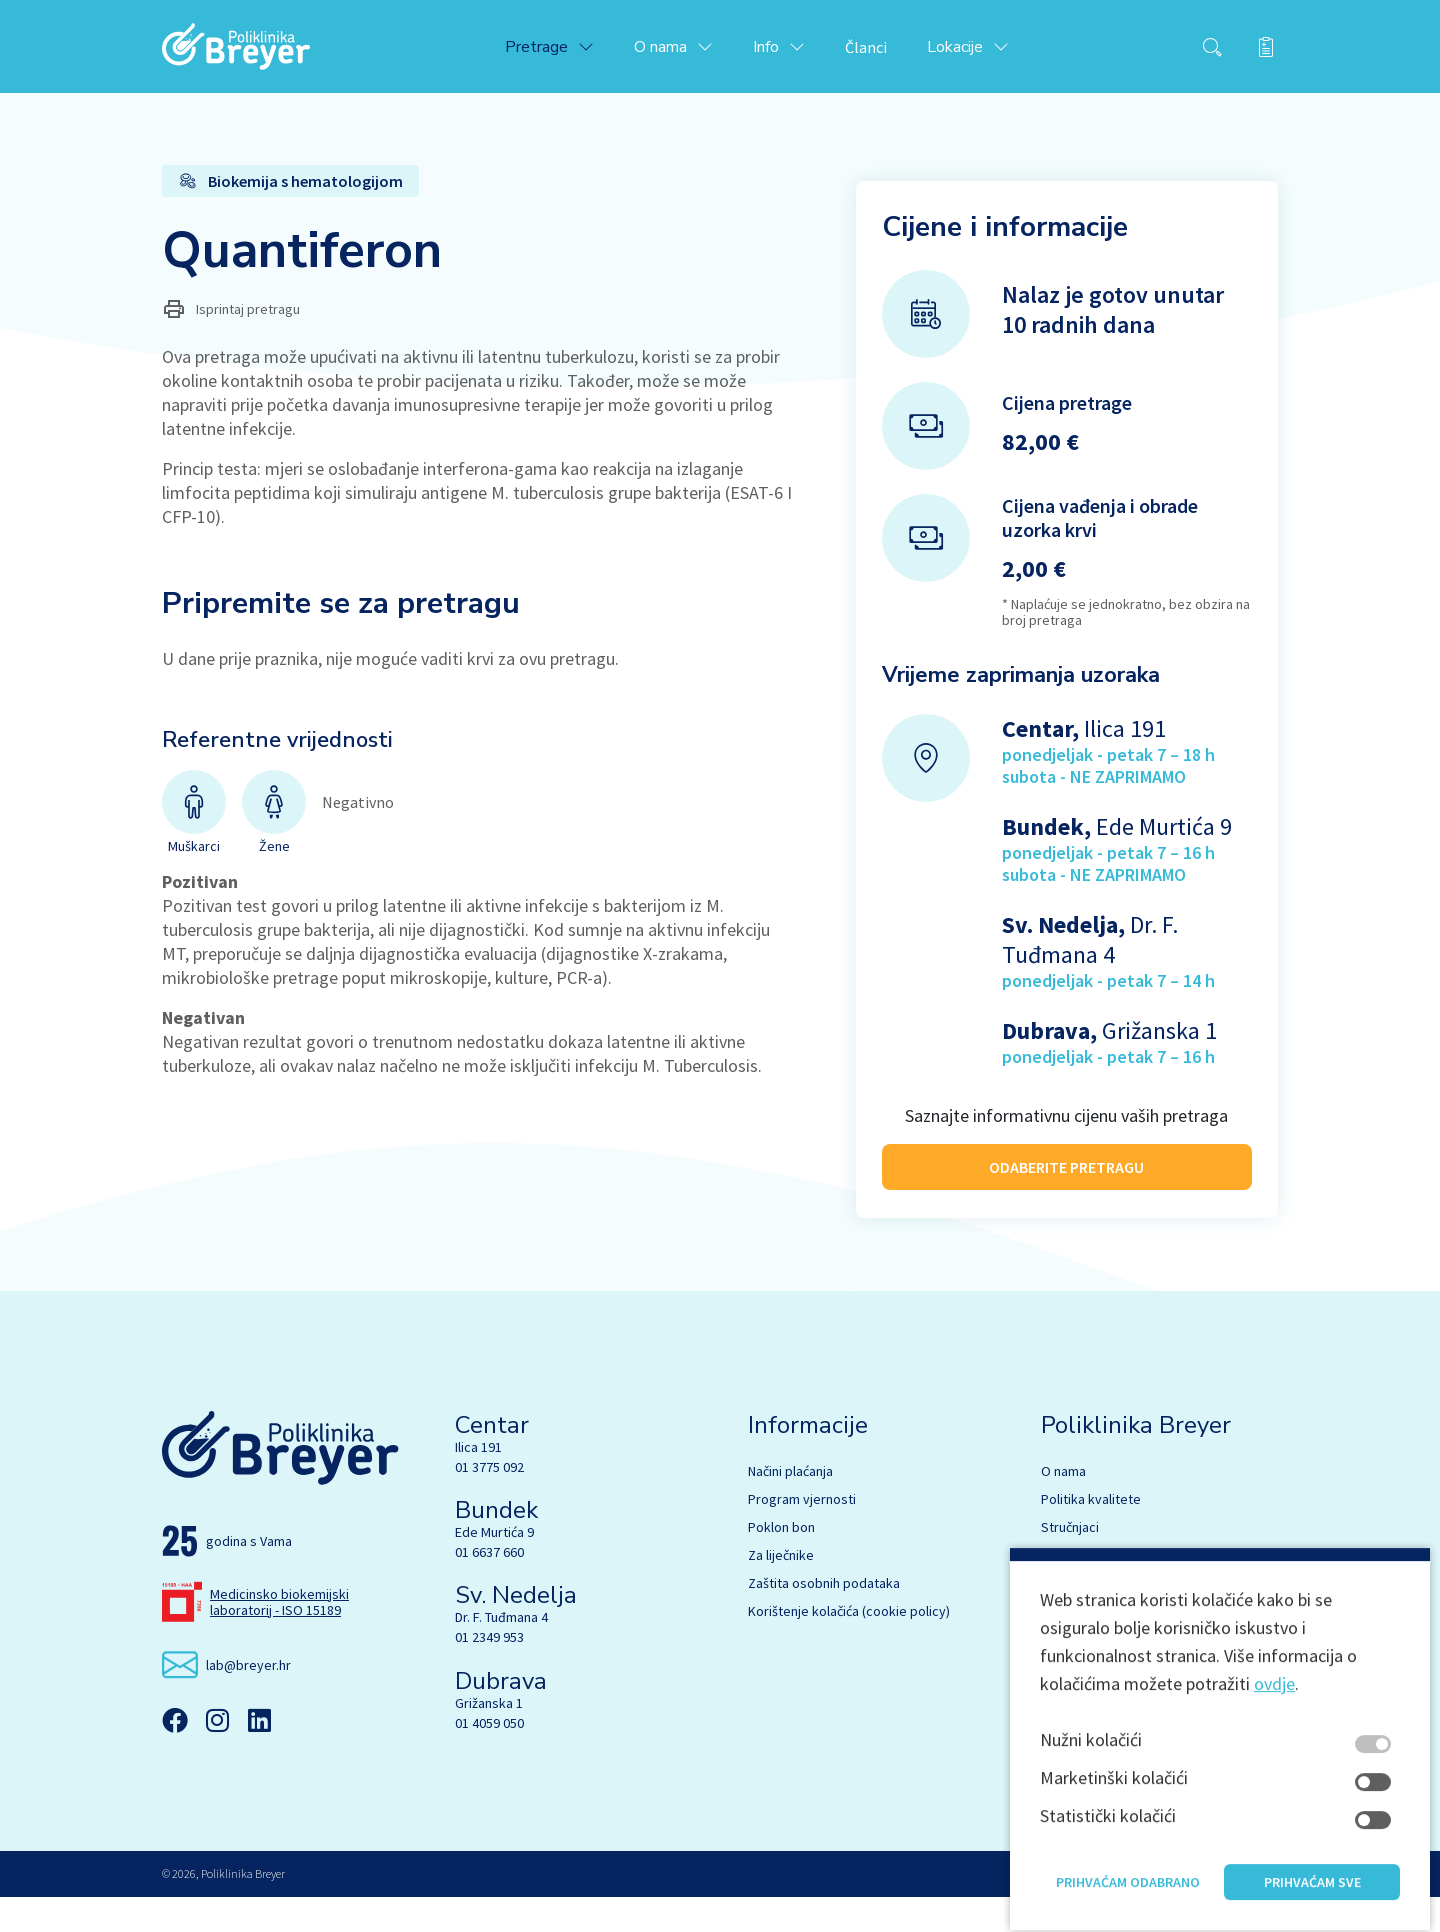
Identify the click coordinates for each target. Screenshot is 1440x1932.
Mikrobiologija (1083, 1618)
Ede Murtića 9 (494, 1567)
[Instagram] (217, 1756)
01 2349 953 (489, 1673)
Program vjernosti (802, 1534)
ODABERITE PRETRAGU (1066, 1175)
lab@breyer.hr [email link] (248, 1700)
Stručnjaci (1070, 1562)
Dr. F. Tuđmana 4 (501, 1653)
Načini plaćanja (790, 1506)
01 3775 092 (489, 1502)
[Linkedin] (259, 1756)
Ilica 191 (478, 1482)
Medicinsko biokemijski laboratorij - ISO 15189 (279, 1637)
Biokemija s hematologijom (1121, 1590)
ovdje (1274, 1793)
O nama (1063, 1506)
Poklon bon (781, 1562)
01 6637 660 (489, 1587)
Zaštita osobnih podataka (824, 1618)
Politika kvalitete (1091, 1534)
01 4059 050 (489, 1758)
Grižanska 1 (489, 1738)
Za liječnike (781, 1590)
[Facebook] (175, 1756)
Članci (886, 52)
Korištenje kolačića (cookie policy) (849, 1646)
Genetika (1068, 1646)
